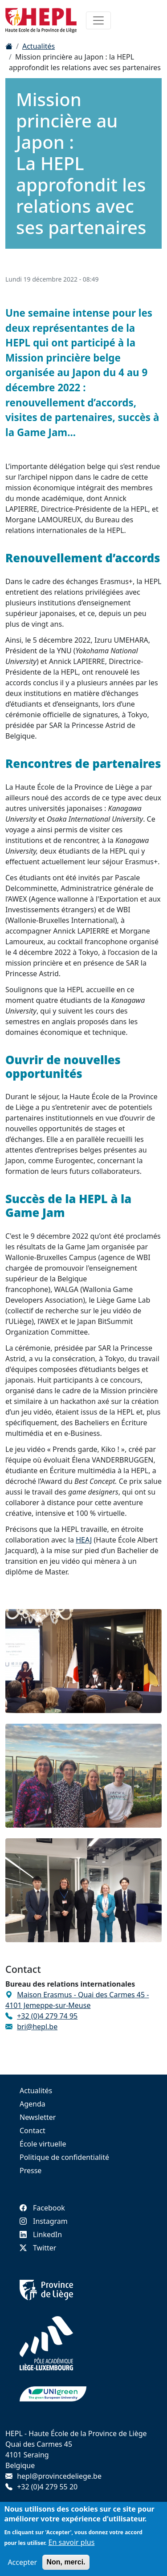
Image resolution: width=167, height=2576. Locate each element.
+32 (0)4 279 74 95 (47, 2016)
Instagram (44, 2221)
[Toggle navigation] (98, 20)
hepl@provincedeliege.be (59, 2476)
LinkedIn (41, 2234)
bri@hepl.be (37, 2026)
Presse (30, 2170)
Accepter (22, 2567)
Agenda (32, 2104)
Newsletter (38, 2117)
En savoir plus (72, 2547)
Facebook (42, 2208)
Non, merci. (65, 2566)
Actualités (38, 46)
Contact (32, 2130)
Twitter (38, 2248)
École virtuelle (43, 2144)
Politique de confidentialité (64, 2157)
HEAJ (84, 1540)
